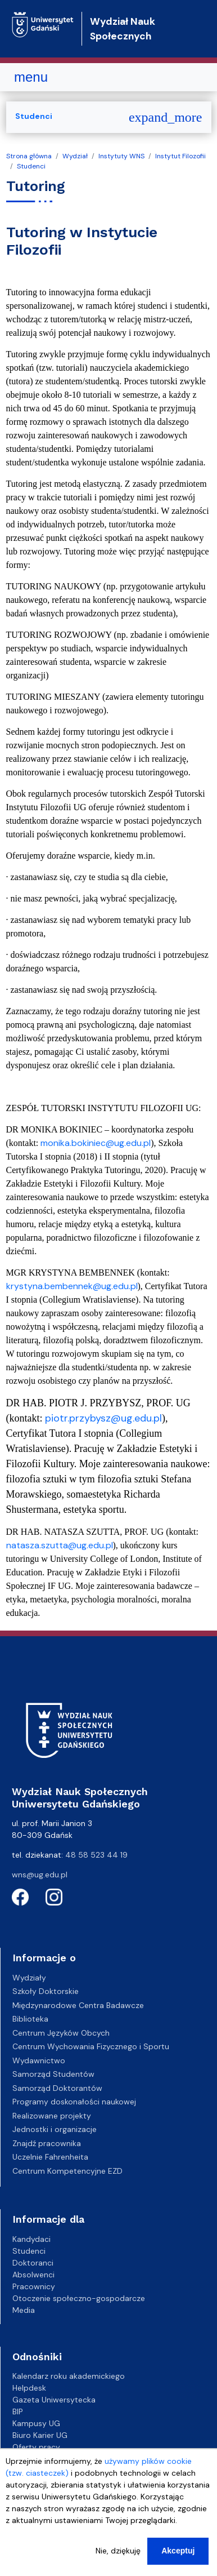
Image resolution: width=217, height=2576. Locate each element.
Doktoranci (32, 2263)
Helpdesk (29, 2388)
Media (23, 2310)
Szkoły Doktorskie (45, 1991)
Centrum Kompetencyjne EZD (67, 2171)
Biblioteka (30, 2019)
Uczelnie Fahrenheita (50, 2157)
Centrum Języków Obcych (61, 2033)
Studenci (31, 166)
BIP (17, 2411)
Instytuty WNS (121, 156)
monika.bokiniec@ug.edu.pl (95, 1143)
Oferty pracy (36, 2447)
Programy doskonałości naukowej (74, 2102)
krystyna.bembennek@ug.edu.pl (72, 1286)
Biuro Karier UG (39, 2435)
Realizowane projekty (51, 2116)
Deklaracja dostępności (56, 2459)
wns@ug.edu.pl (39, 1874)
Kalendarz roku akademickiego (68, 2376)
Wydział (75, 156)
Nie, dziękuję (118, 2562)
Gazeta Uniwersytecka (54, 2400)
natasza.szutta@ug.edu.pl (59, 1545)
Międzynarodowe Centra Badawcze (78, 2005)
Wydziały (29, 1978)
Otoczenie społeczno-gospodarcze (78, 2298)
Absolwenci (33, 2274)
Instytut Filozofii (180, 156)
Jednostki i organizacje (54, 2129)
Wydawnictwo (38, 2060)
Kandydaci (31, 2239)
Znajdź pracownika (46, 2143)
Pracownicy (33, 2286)
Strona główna (29, 156)
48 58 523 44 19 (96, 1855)
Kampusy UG (36, 2423)
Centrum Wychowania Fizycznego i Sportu (90, 2046)
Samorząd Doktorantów (57, 2088)
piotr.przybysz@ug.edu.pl (103, 1418)
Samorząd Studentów (53, 2074)
